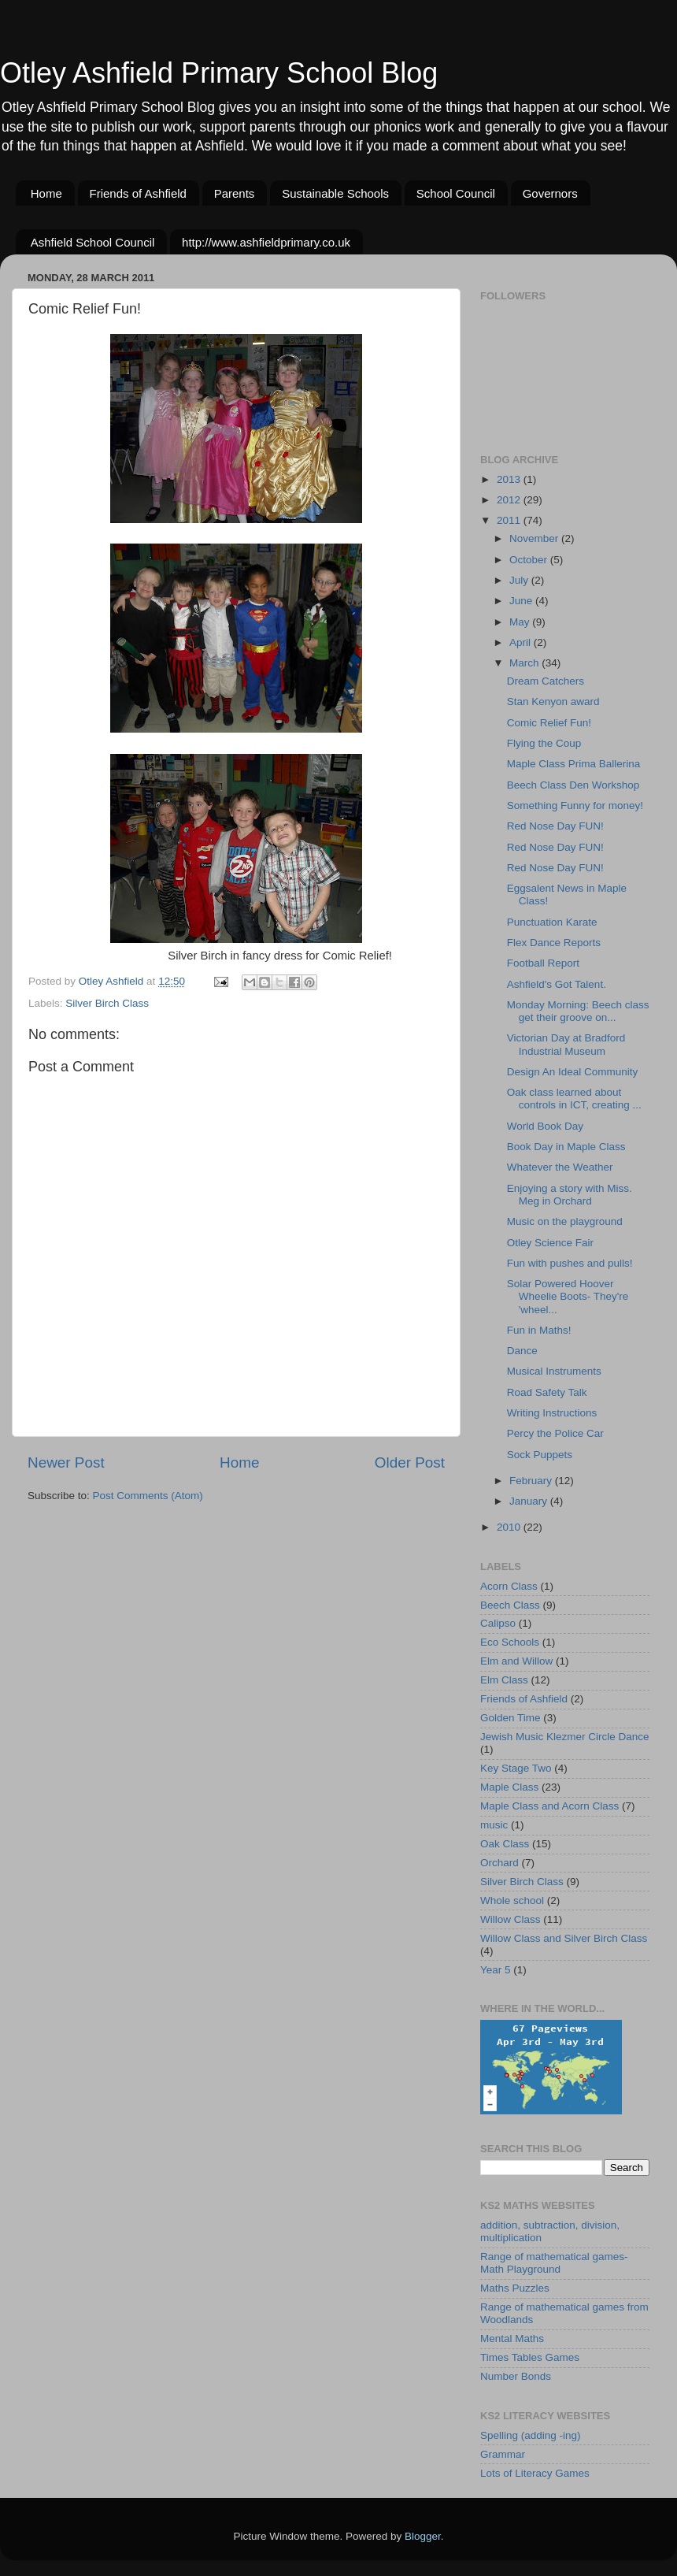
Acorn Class (509, 1586)
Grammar (502, 2454)
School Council (455, 193)
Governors (550, 193)
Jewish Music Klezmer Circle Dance (564, 1737)
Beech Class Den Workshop (573, 785)
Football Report (543, 963)
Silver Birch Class (107, 1003)
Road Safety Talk (547, 1392)
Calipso (498, 1623)
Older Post (410, 1462)
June (522, 601)
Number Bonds (515, 2376)
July (520, 580)
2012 (510, 500)
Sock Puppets (539, 1455)
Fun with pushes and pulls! (570, 1263)
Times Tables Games (529, 2357)
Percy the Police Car (555, 1433)
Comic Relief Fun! (549, 723)
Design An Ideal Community (572, 1072)
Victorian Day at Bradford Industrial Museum (566, 1044)
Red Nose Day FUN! (555, 826)
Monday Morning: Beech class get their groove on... (578, 1011)
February (532, 1481)
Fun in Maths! (539, 1330)
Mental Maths (512, 2338)
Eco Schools (509, 1642)
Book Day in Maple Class (566, 1147)
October (529, 560)
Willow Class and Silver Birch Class (563, 1938)
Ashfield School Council (93, 242)
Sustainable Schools (335, 193)
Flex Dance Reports (554, 942)
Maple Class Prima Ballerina (574, 764)
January (529, 1501)
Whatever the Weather (560, 1167)
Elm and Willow (516, 1661)
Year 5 (495, 1970)
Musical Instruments (554, 1371)
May (520, 622)
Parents (234, 193)
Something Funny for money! (575, 805)
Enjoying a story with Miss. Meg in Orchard (569, 1194)
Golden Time (510, 1718)
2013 (510, 479)
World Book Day (545, 1126)
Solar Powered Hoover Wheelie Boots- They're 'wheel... (568, 1296)
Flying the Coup (544, 743)
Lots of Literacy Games (535, 2473)
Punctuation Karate (552, 922)
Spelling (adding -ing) (530, 2435)
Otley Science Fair (550, 1243)
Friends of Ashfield (138, 193)
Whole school (512, 1900)
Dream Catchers (545, 681)
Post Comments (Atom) (148, 1495)
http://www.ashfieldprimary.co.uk (266, 242)
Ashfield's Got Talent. (556, 984)
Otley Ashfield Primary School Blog (219, 73)
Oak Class (504, 1844)
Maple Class (509, 1787)
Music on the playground (565, 1221)
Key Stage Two (516, 1768)
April (521, 642)
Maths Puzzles (514, 2288)
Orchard (499, 1863)
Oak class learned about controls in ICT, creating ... (574, 1098)
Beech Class (510, 1605)
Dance (522, 1351)
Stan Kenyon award (553, 701)
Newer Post (66, 1462)
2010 (510, 1527)
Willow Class (510, 1919)
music (494, 1825)
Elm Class (504, 1680)
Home (46, 193)
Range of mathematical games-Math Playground (554, 2263)
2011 (510, 520)
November (535, 538)
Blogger (423, 2536)
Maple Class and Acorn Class (549, 1806)
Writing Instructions (552, 1413)
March (525, 663)
